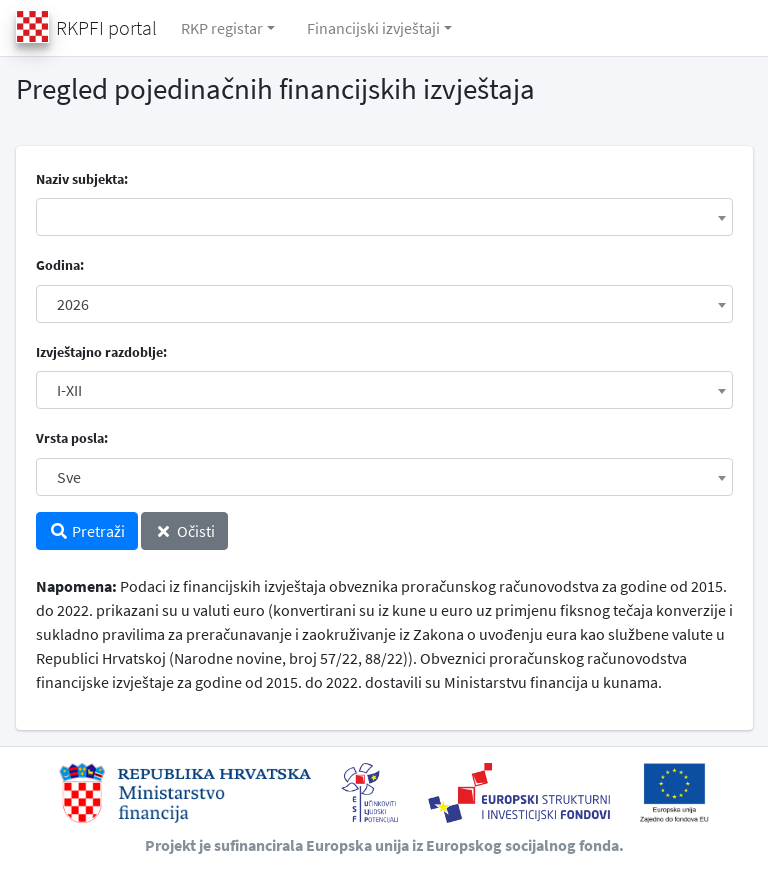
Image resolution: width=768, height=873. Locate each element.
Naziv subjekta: (82, 179)
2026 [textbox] (73, 304)
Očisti (184, 531)
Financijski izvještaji (373, 28)
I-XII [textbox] (69, 390)
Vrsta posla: (72, 438)
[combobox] (384, 217)
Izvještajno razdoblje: (101, 352)
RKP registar (222, 28)
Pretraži (87, 531)
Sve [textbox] (69, 477)
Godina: (60, 265)
